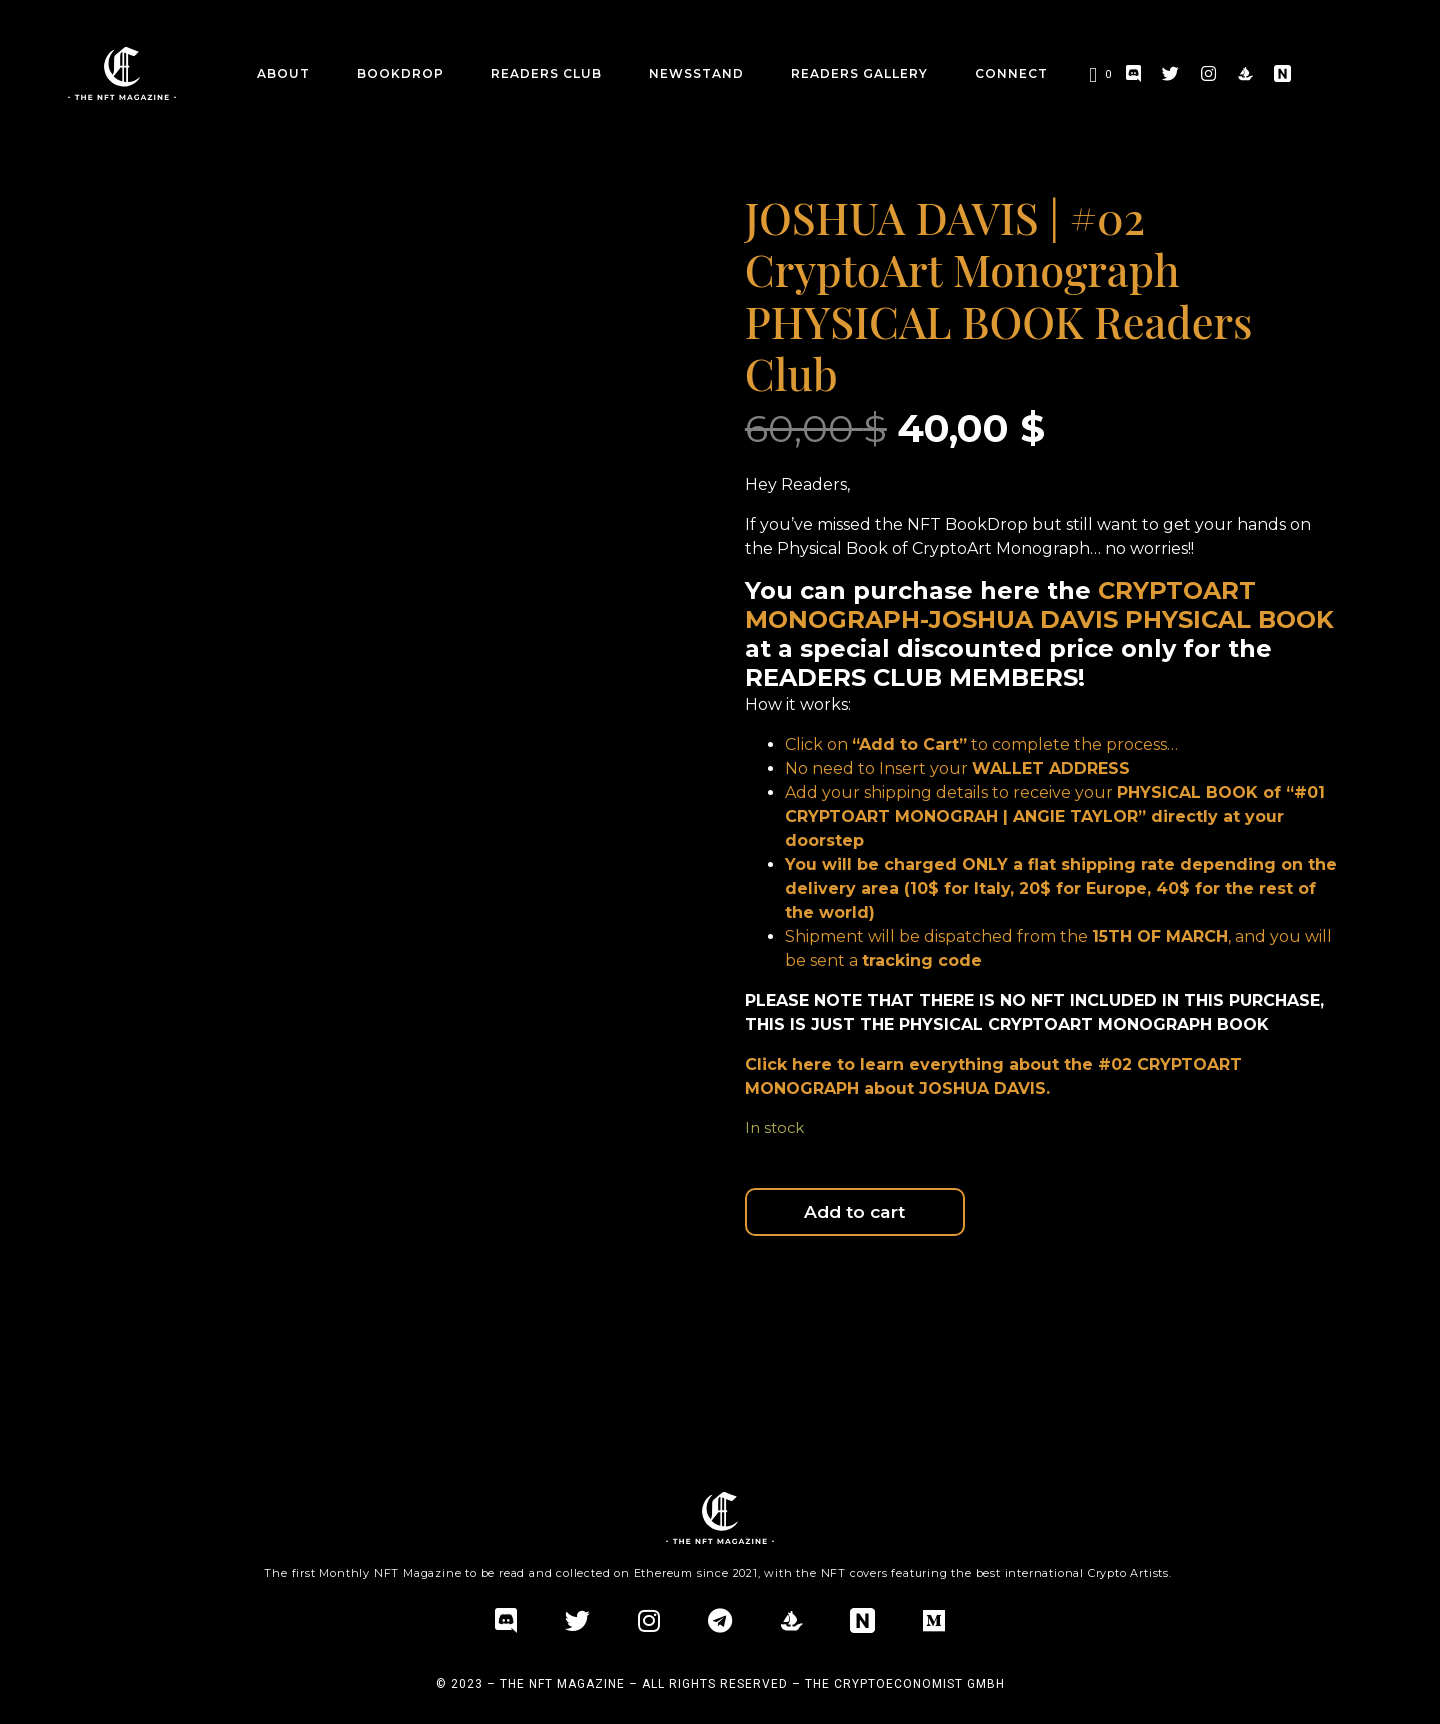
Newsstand (696, 73)
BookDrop (400, 73)
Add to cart (911, 1215)
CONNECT (1011, 73)
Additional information (328, 1324)
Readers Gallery (859, 73)
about (283, 73)
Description (161, 1324)
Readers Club (546, 73)
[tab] (161, 1325)
